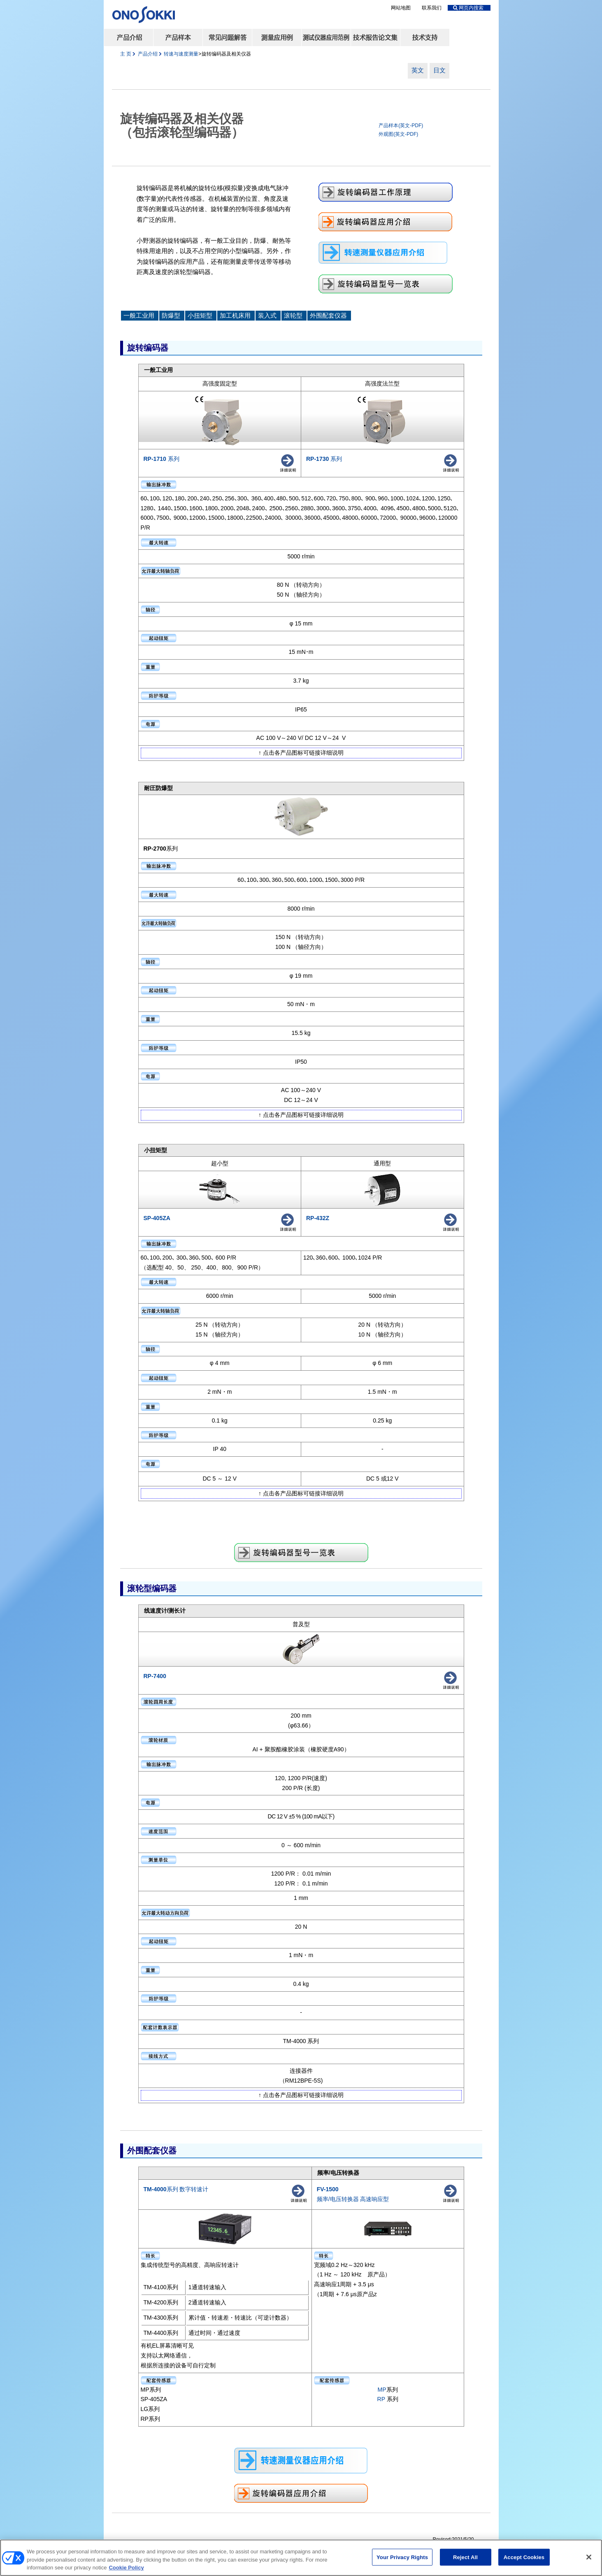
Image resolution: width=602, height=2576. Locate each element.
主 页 (125, 54)
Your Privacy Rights (402, 2558)
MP (382, 2389)
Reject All (465, 2558)
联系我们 (432, 7)
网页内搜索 (468, 7)
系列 (161, 459)
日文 (439, 70)
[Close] (589, 2558)
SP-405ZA (157, 1218)
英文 (417, 70)
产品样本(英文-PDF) (401, 125)
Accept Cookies (524, 2558)
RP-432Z (317, 1218)
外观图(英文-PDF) (398, 134)
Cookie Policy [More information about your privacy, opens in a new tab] (126, 2569)
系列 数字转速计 (176, 2189)
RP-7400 (155, 1676)
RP (382, 2399)
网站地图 (401, 7)
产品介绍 (148, 54)
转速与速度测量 (181, 54)
